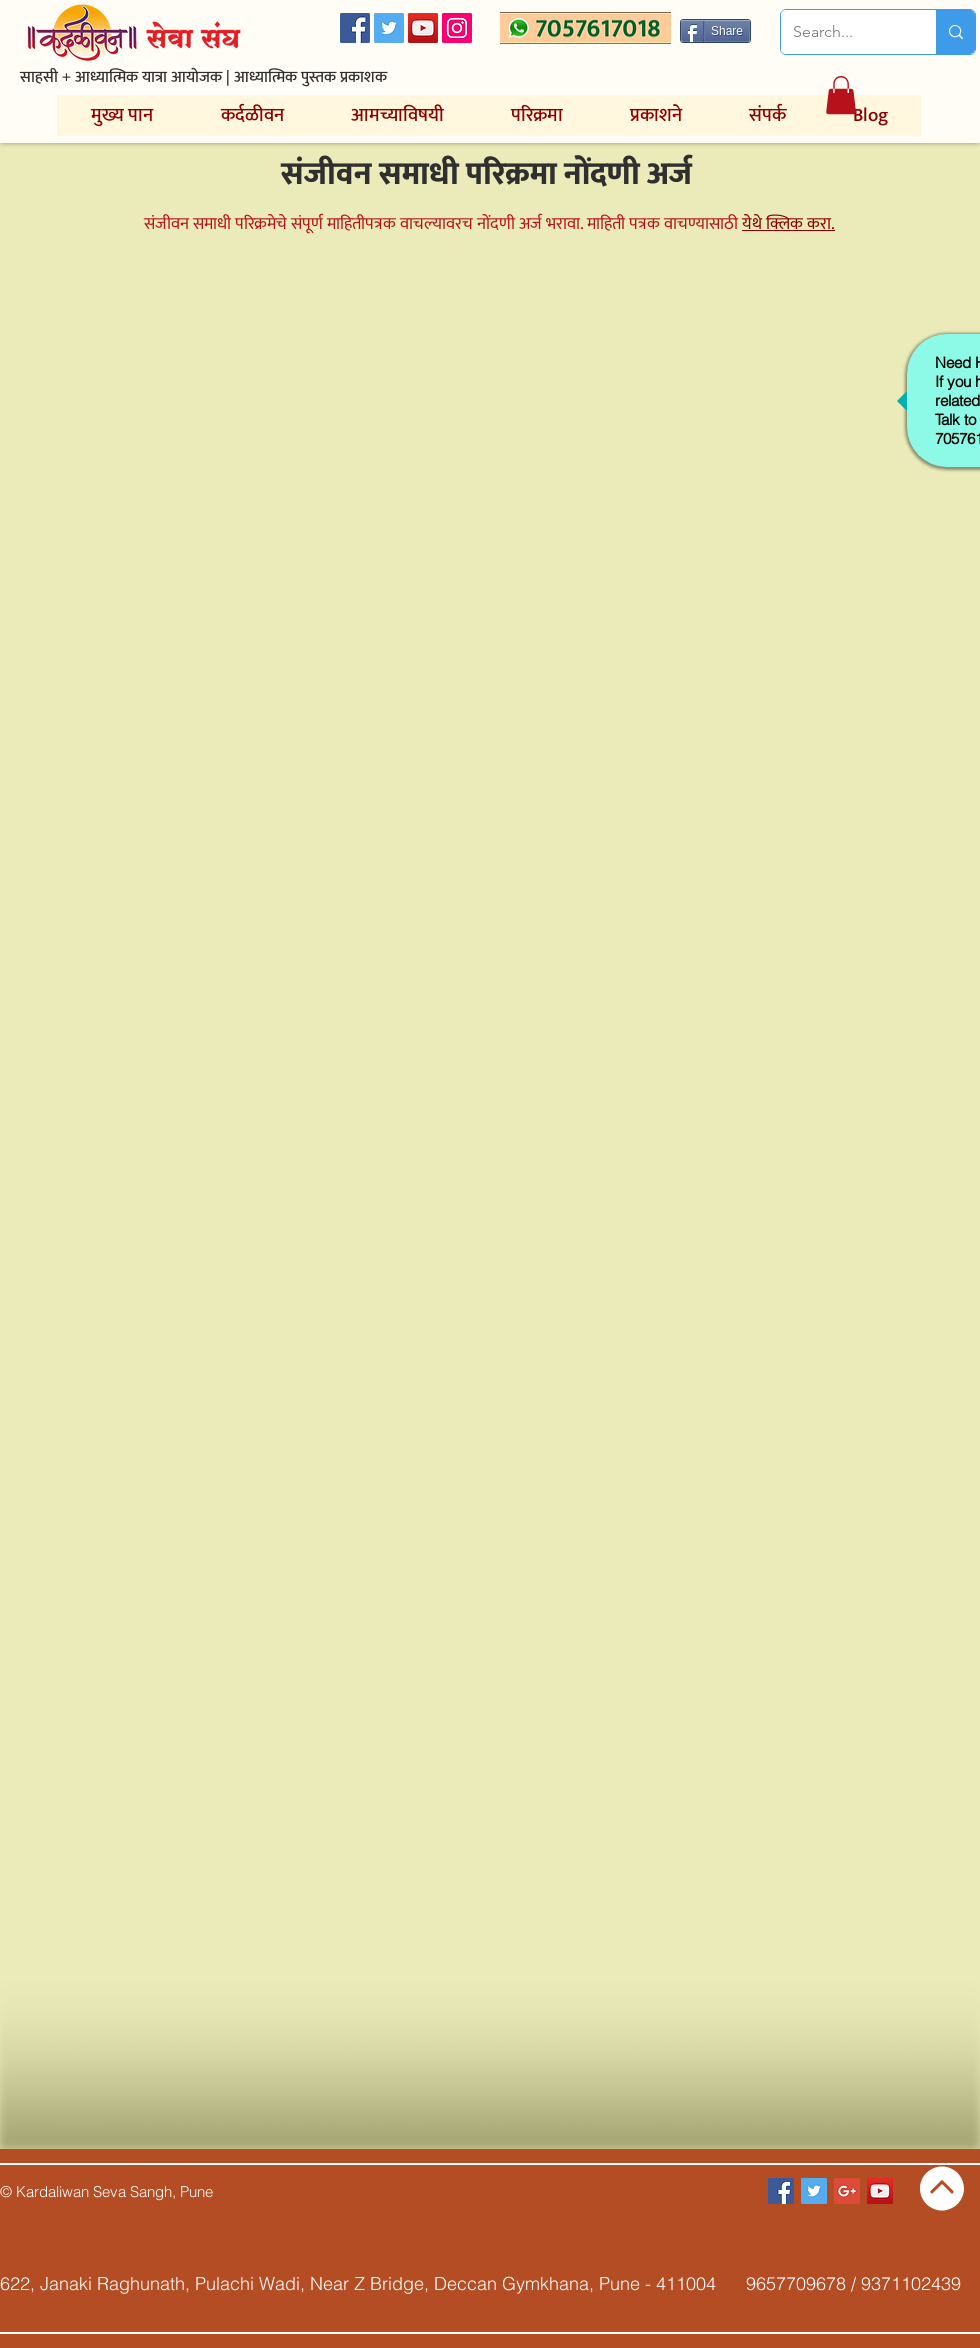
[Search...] (843, 32)
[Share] (715, 31)
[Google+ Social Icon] (847, 2191)
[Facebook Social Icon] (355, 28)
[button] (841, 95)
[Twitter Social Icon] (389, 28)
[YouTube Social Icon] (423, 28)
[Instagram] (457, 28)
